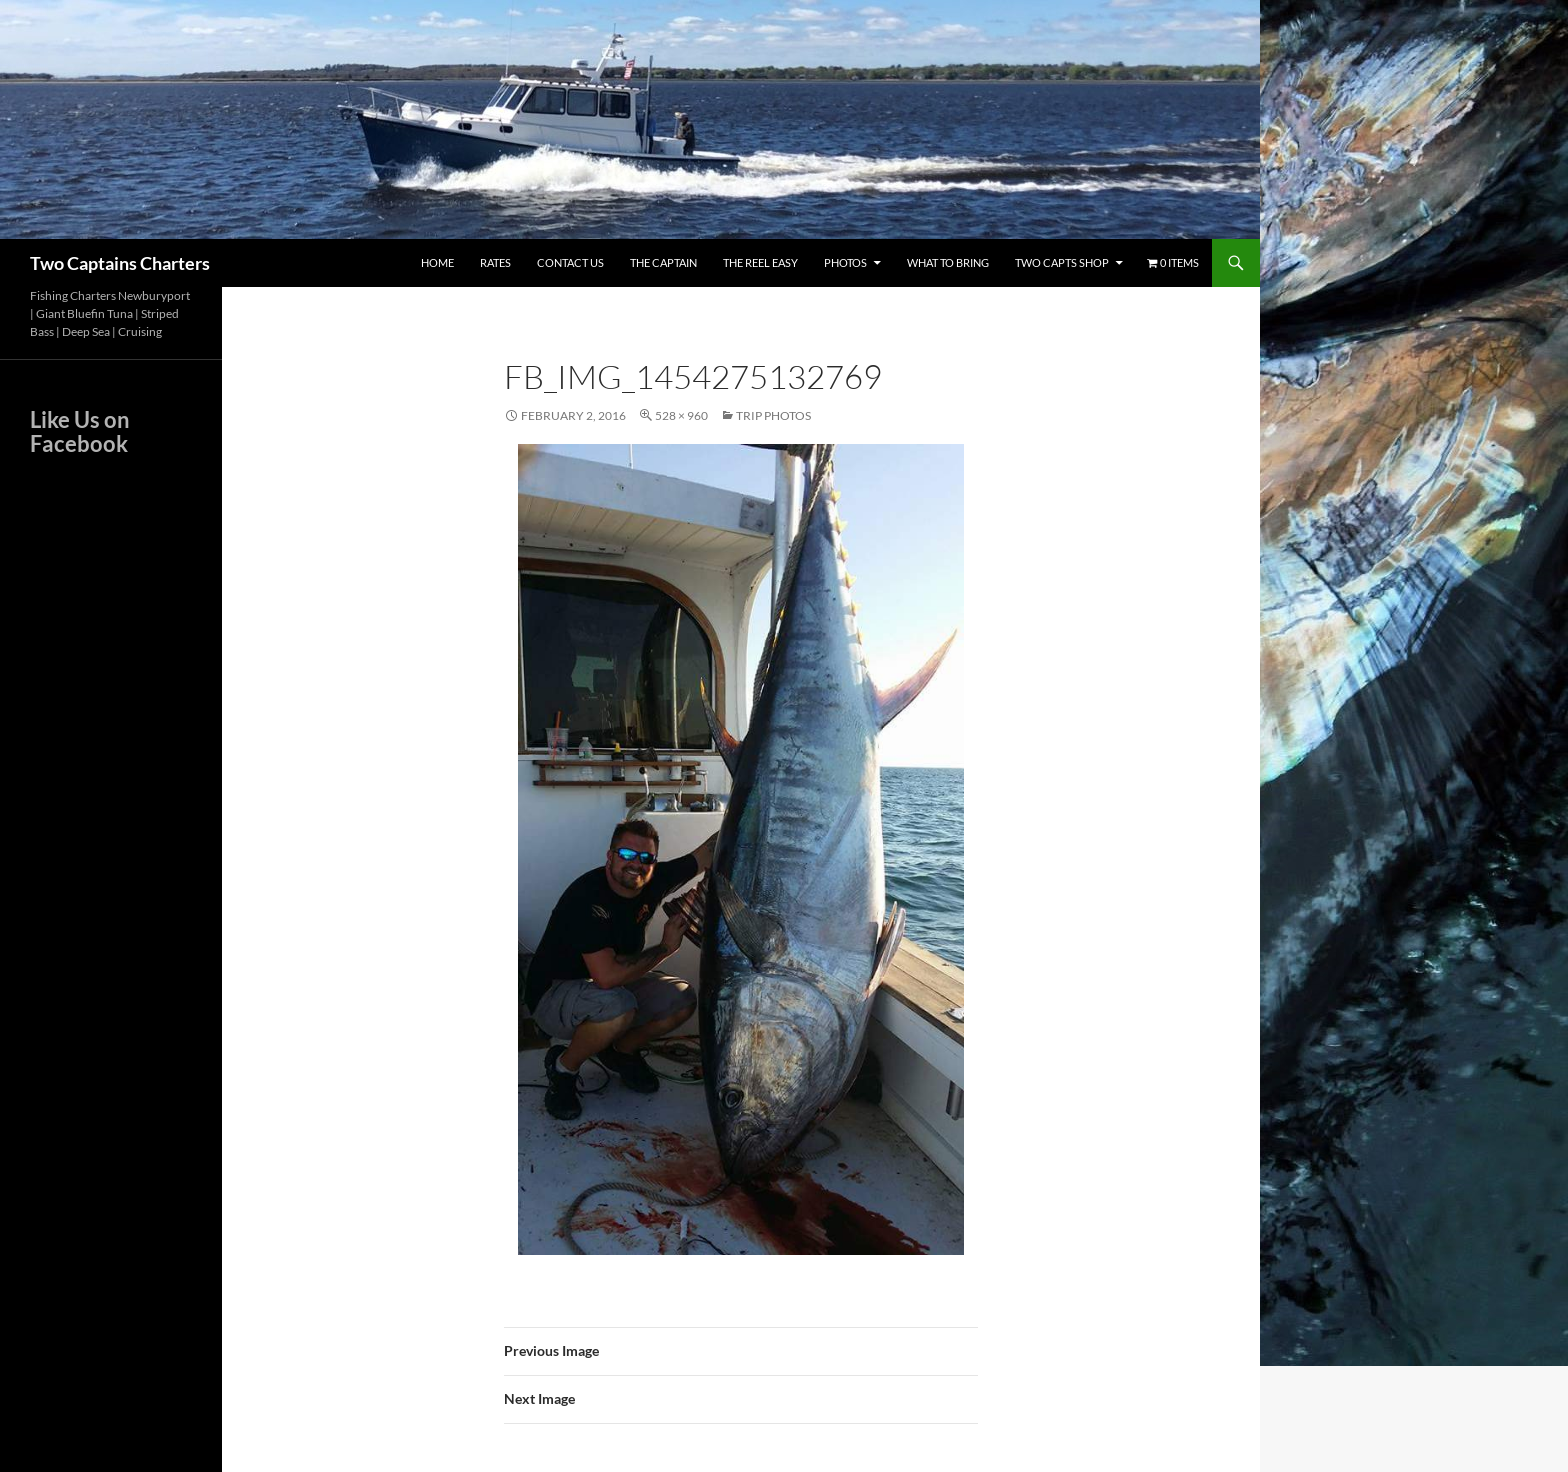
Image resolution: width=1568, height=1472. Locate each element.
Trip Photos (773, 415)
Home (437, 262)
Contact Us (570, 262)
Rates (495, 262)
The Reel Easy (760, 262)
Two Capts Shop (1062, 262)
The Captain (663, 262)
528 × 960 (681, 415)
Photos (845, 262)
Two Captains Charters (120, 263)
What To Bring (948, 262)
